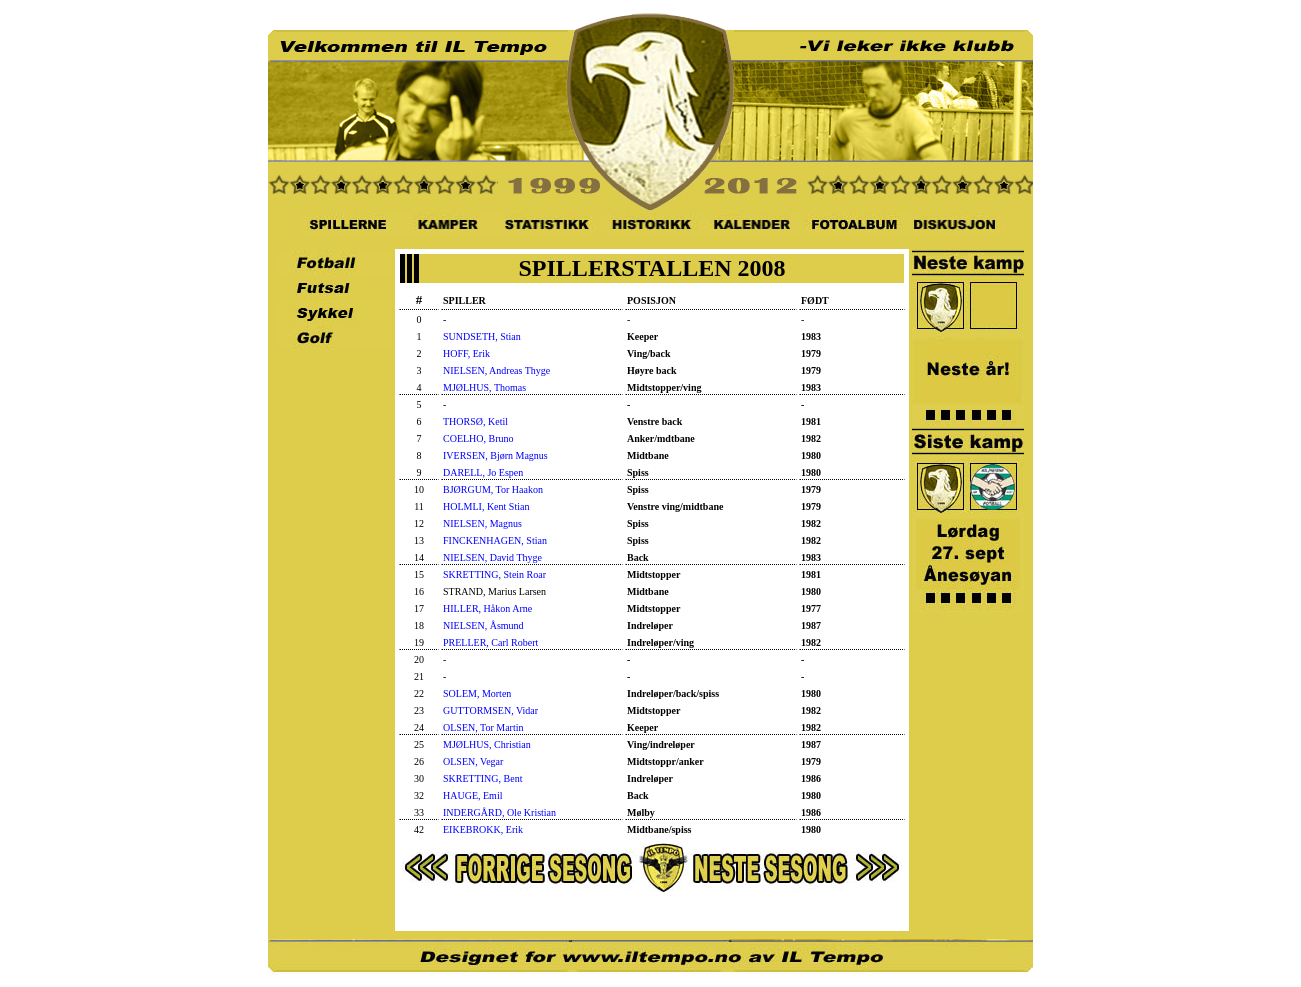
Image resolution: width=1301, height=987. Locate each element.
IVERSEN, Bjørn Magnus (495, 455)
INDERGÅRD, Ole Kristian (499, 812)
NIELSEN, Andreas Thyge (496, 370)
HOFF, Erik (466, 353)
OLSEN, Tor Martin (483, 727)
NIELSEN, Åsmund (483, 625)
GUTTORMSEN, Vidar (490, 710)
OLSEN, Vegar (473, 761)
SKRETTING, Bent (482, 778)
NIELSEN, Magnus (482, 523)
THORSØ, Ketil (475, 421)
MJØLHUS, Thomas (484, 387)
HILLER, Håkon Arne (487, 608)
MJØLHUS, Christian (487, 744)
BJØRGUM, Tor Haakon (493, 489)
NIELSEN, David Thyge (492, 557)
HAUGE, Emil (472, 795)
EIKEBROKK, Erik (483, 829)
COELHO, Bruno (478, 438)
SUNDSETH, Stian (482, 336)
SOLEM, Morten (477, 693)
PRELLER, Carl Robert (490, 642)
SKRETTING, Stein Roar (494, 574)
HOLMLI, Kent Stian (486, 506)
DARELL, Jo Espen (483, 472)
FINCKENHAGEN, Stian (495, 540)
